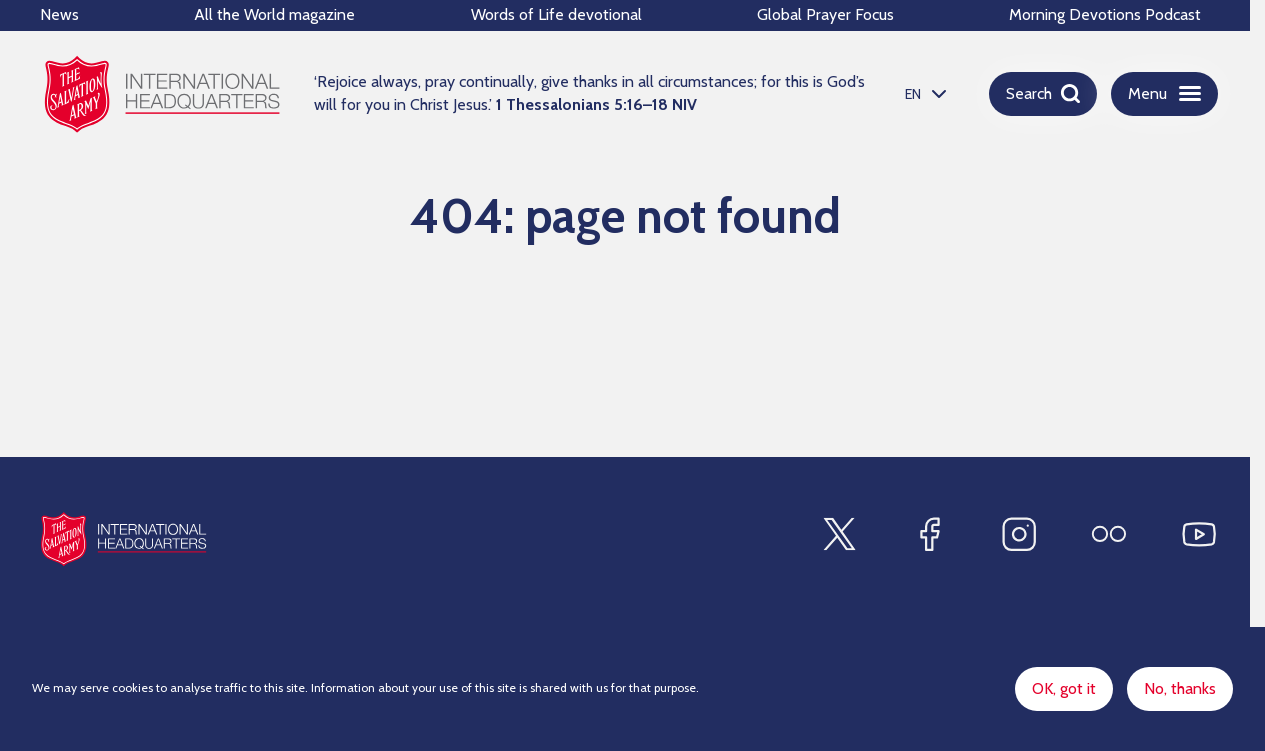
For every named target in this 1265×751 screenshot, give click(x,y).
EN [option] (913, 94)
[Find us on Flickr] (1109, 534)
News (59, 14)
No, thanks (1180, 690)
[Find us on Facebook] (929, 534)
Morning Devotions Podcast (1105, 14)
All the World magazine (274, 14)
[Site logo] (123, 538)
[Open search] (1043, 94)
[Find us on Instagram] (1019, 534)
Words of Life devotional (556, 14)
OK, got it (1064, 690)
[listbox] (923, 93)
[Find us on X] (839, 534)
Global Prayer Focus (825, 14)
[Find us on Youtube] (1199, 534)
